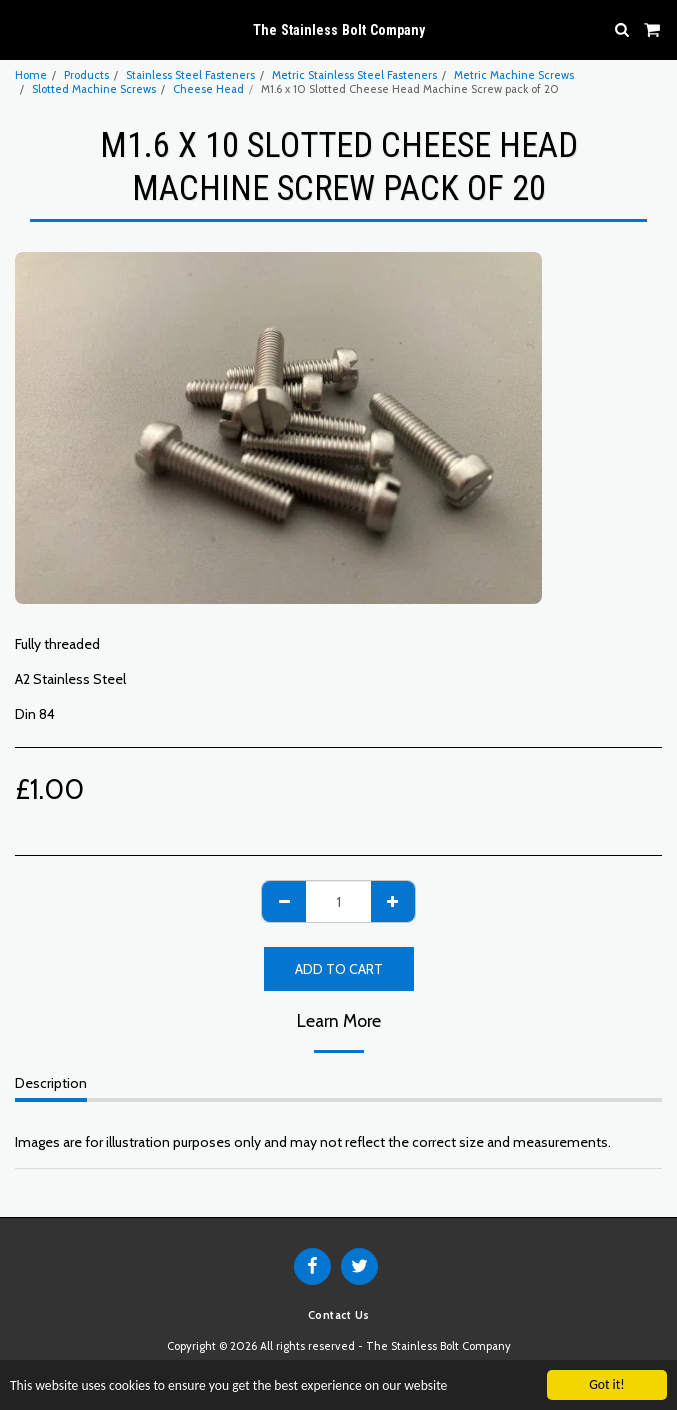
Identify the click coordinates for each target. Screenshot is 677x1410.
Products (86, 75)
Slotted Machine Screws (94, 89)
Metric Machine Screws (514, 75)
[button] (22, 29)
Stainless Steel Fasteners (190, 75)
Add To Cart (339, 969)
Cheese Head (208, 89)
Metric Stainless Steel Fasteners (354, 75)
